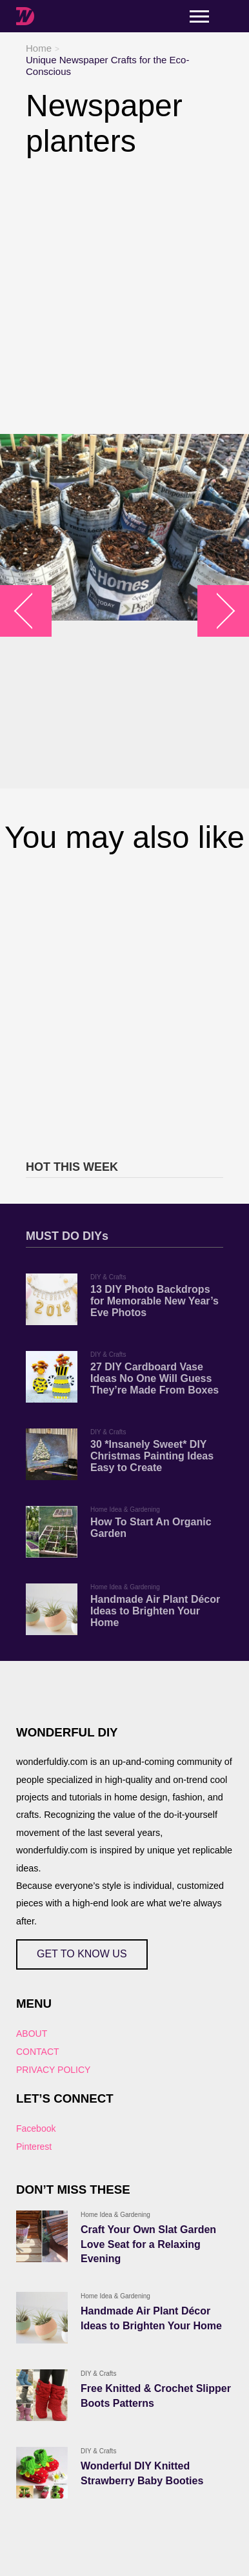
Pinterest (34, 2146)
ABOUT (31, 2033)
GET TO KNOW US (82, 1953)
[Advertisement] (124, 296)
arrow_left (32, 611)
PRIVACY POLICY (53, 2070)
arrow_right (217, 611)
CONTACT (37, 2051)
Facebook (35, 2128)
